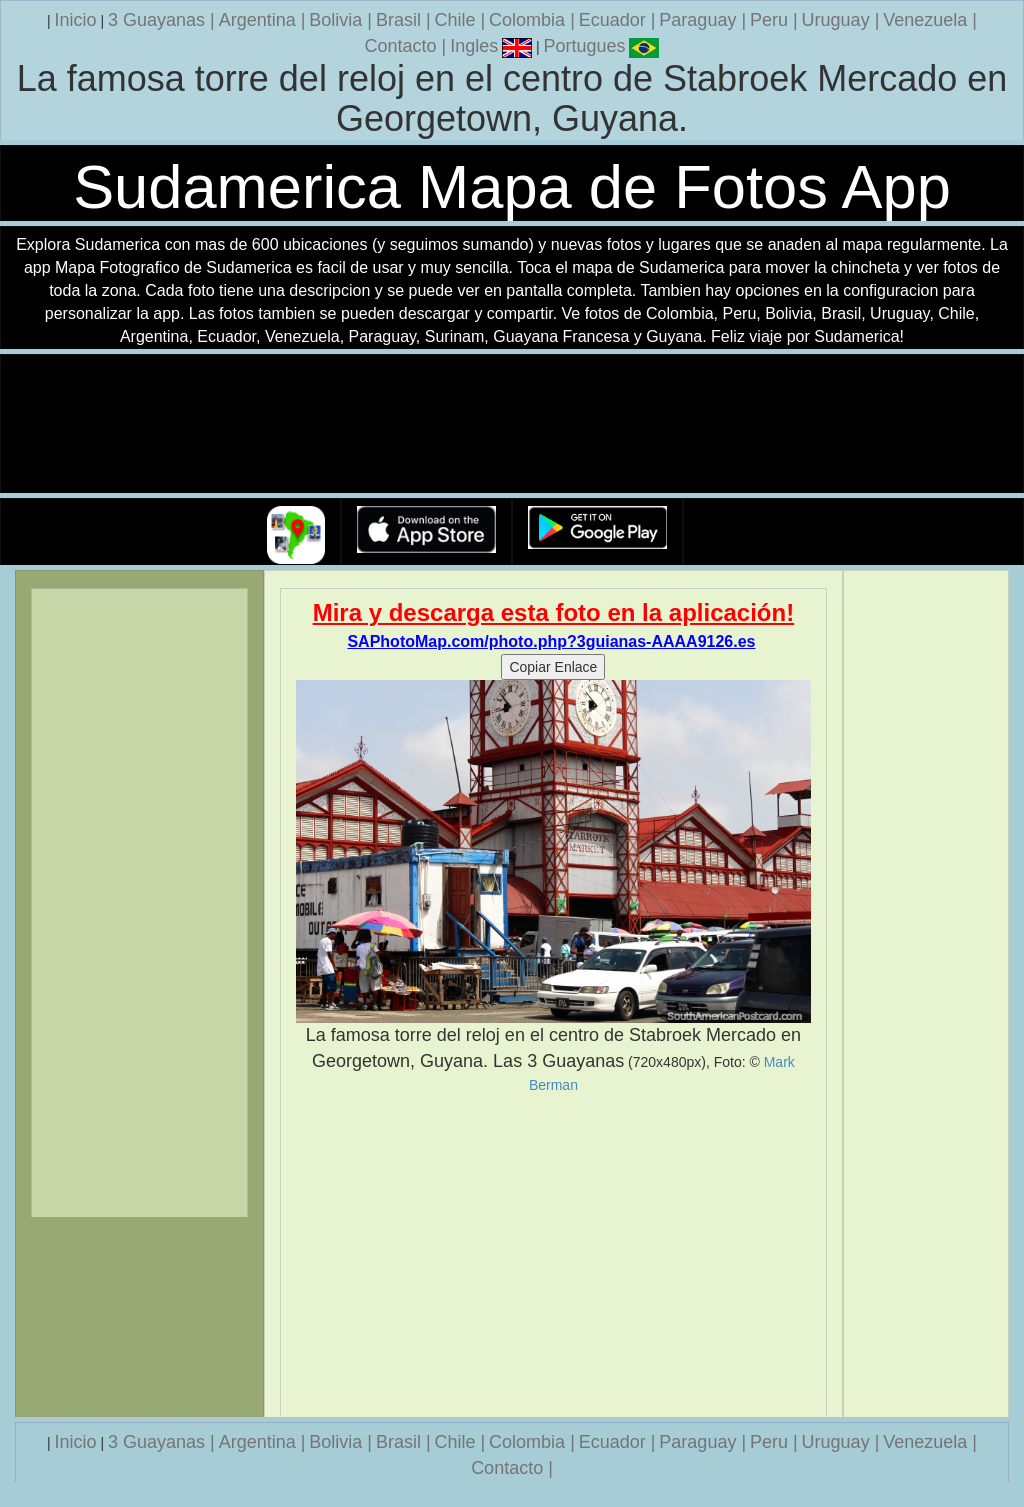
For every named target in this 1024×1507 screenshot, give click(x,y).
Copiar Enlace (553, 667)
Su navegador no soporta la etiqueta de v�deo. (512, 424)
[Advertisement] (554, 1255)
